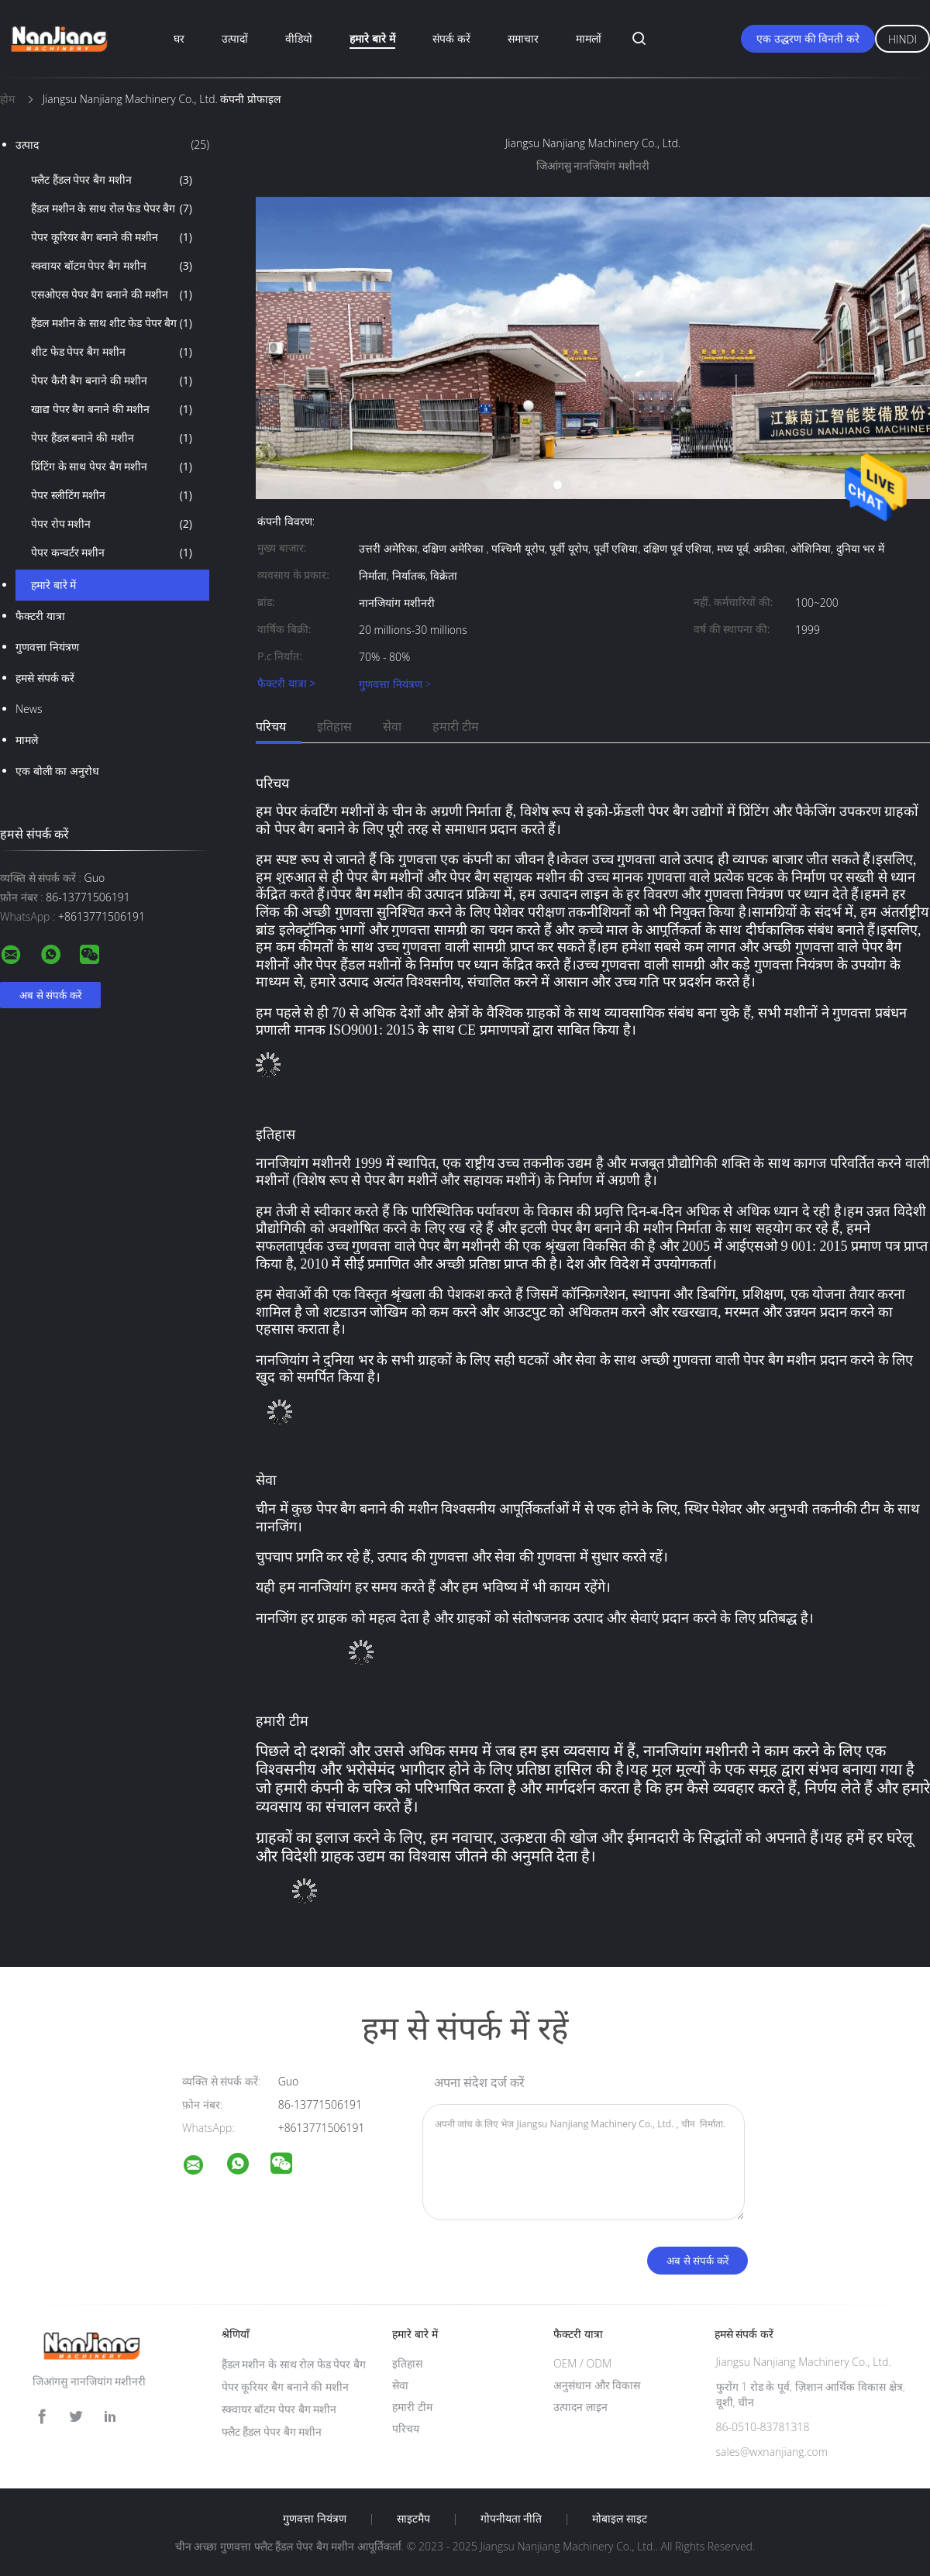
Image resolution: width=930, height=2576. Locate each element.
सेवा (392, 726)
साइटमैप (413, 2518)
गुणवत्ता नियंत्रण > (395, 684)
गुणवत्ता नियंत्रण (47, 646)
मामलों (588, 38)
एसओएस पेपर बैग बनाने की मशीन (111, 294)
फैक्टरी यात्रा (40, 615)
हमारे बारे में (372, 38)
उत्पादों (235, 38)
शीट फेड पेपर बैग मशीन (111, 352)
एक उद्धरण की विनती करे (807, 38)
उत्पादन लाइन (580, 2406)
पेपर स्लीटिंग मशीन (111, 495)
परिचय (271, 726)
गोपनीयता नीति (511, 2518)
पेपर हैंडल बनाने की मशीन (111, 438)
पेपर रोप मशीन (111, 524)
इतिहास (334, 726)
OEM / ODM (582, 2363)
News (29, 708)
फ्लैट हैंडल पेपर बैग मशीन (111, 179)
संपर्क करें (451, 38)
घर (179, 38)
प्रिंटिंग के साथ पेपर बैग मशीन (111, 466)
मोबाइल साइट (619, 2518)
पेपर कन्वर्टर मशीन (111, 552)
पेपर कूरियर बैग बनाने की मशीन (111, 237)
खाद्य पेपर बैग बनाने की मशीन (111, 409)
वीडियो (298, 38)
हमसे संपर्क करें (45, 677)
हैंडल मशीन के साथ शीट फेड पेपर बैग (111, 323)
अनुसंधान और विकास (596, 2385)
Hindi (902, 39)
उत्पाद (112, 144)
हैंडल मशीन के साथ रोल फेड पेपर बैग (111, 208)
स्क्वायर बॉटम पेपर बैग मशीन (111, 266)
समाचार (523, 38)
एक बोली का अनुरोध (57, 770)
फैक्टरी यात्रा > (286, 683)
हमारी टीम (455, 726)
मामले (27, 739)
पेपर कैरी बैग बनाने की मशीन (111, 380)
